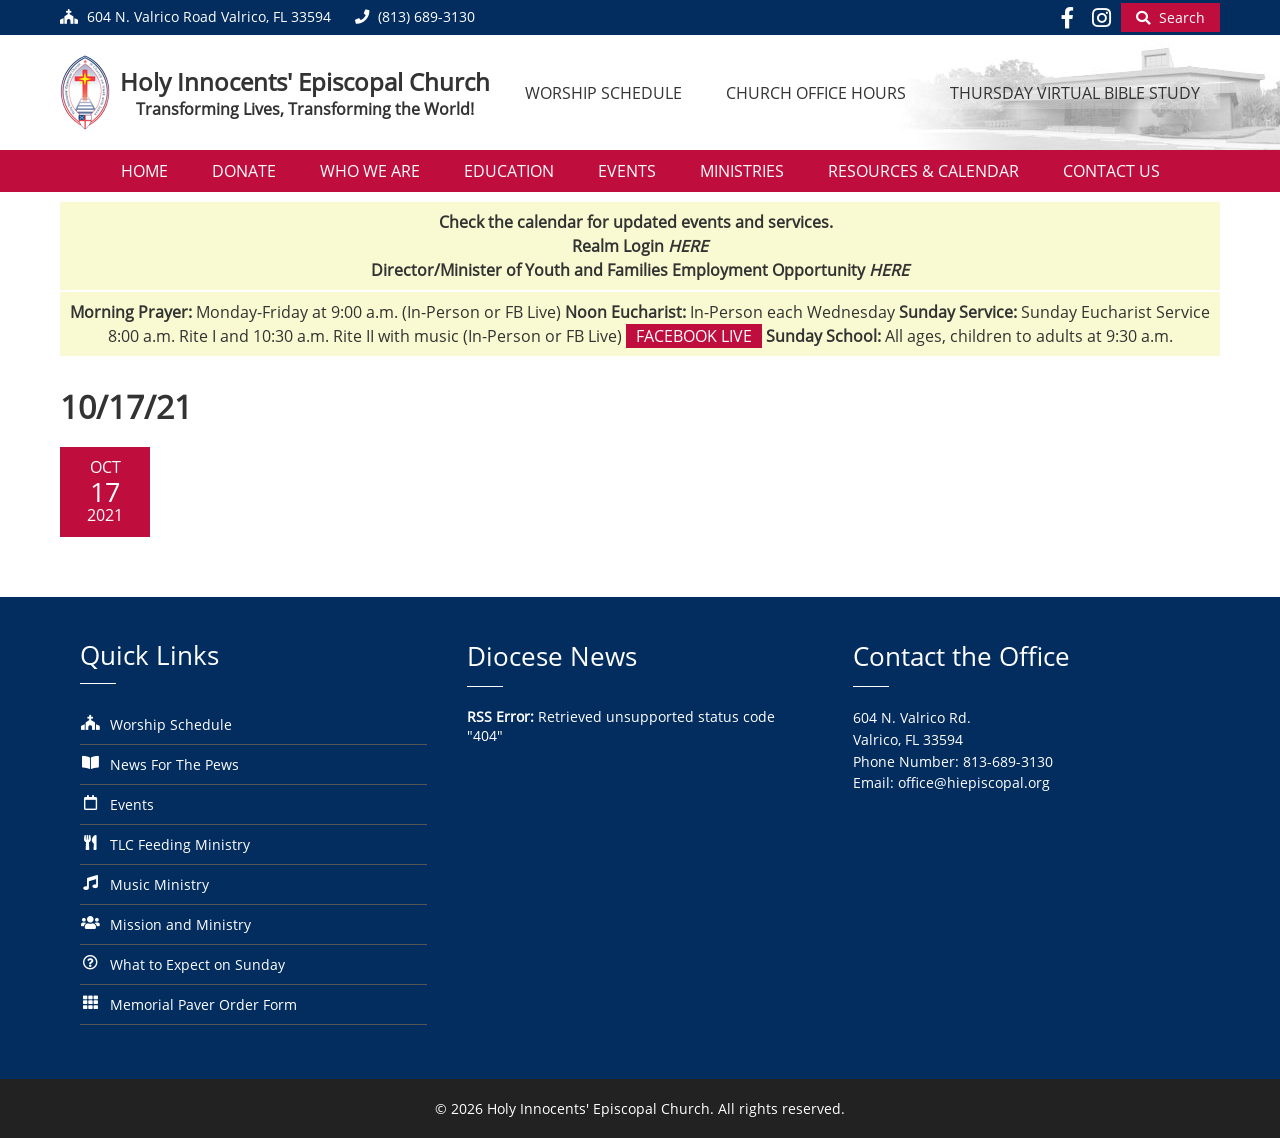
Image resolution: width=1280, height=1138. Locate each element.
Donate (244, 171)
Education (509, 171)
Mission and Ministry (180, 924)
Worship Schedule (603, 93)
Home (144, 171)
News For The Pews (174, 764)
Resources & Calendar (923, 171)
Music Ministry (159, 884)
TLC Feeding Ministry (180, 844)
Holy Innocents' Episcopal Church (305, 81)
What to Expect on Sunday (197, 964)
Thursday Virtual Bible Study (1075, 93)
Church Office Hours (816, 93)
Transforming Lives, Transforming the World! (305, 109)
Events (627, 171)
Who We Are (370, 171)
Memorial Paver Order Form (203, 1004)
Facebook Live (694, 336)
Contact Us (1111, 171)
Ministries (742, 171)
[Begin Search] (1170, 17)
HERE (688, 246)
